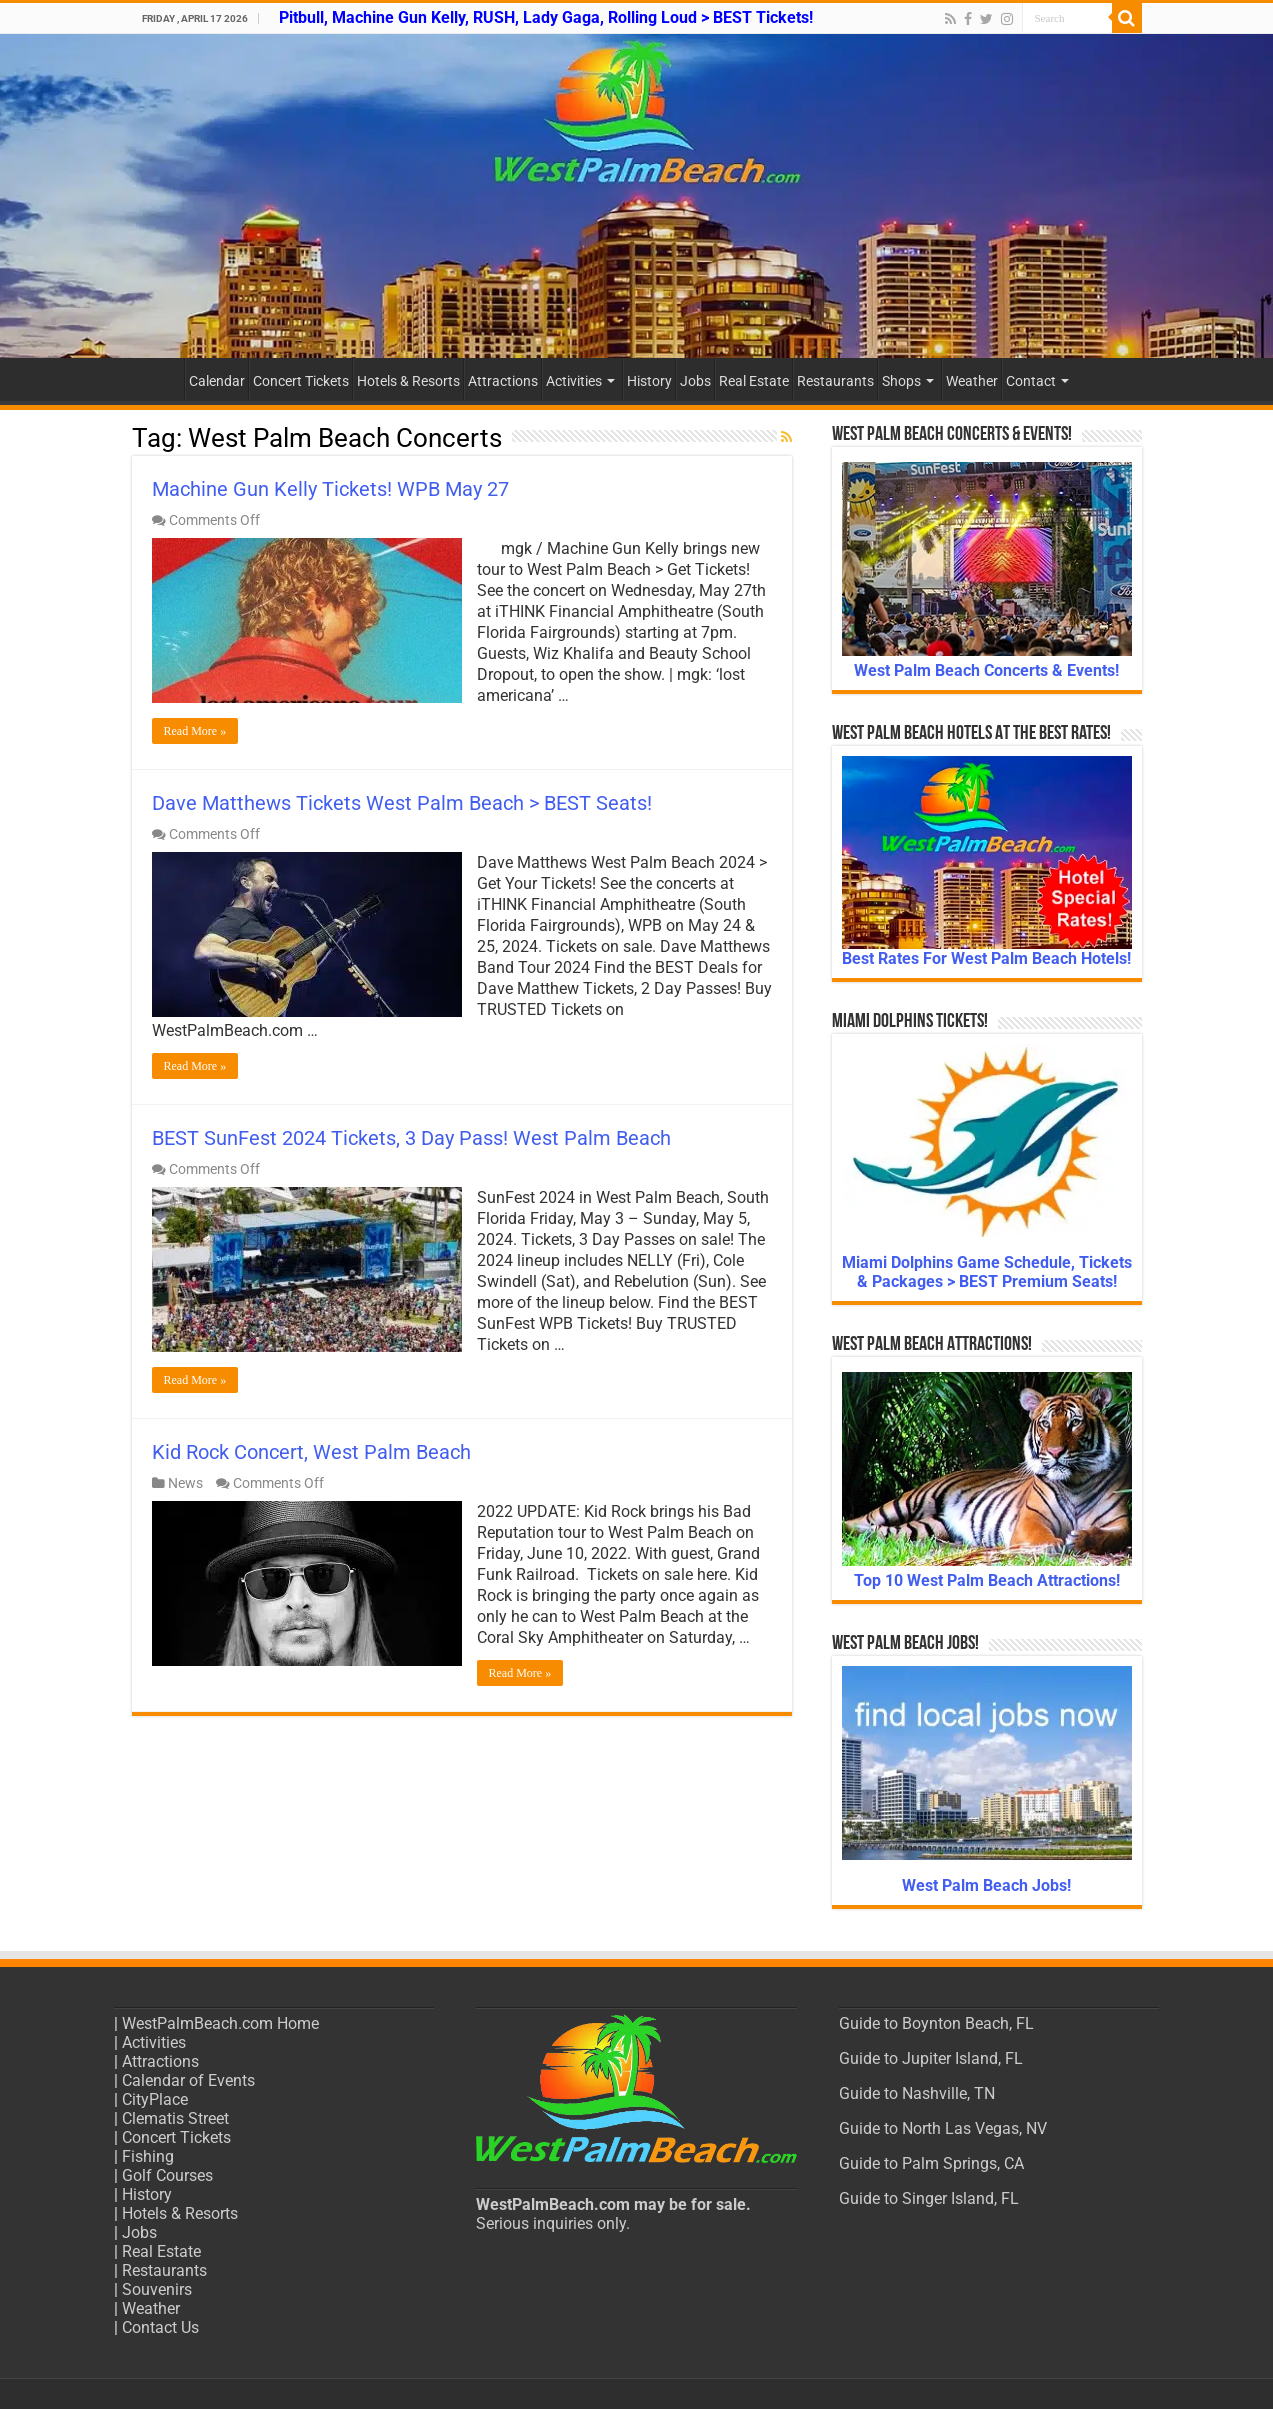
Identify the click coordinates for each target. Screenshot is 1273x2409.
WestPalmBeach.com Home (220, 2023)
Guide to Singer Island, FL (929, 2198)
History (649, 381)
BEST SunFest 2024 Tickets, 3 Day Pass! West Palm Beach (411, 1138)
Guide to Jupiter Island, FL (931, 2058)
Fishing (148, 2156)
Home (158, 379)
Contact (1031, 381)
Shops (901, 381)
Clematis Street (175, 2118)
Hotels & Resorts (408, 381)
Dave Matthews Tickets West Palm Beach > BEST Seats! (402, 803)
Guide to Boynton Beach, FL (936, 2023)
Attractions (503, 381)
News (185, 1483)
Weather (972, 381)
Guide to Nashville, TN (917, 2093)
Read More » (195, 731)
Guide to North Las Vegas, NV (943, 2128)
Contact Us (160, 2327)
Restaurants (835, 381)
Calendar (217, 381)
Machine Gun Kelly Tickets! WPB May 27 (330, 489)
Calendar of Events (188, 2080)
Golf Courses (167, 2175)
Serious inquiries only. (553, 2223)
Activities (574, 381)
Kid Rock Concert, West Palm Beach (311, 1452)
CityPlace (155, 2099)
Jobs (695, 381)
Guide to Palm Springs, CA (931, 2163)
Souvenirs (157, 2289)
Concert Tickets (301, 381)
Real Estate (754, 381)
